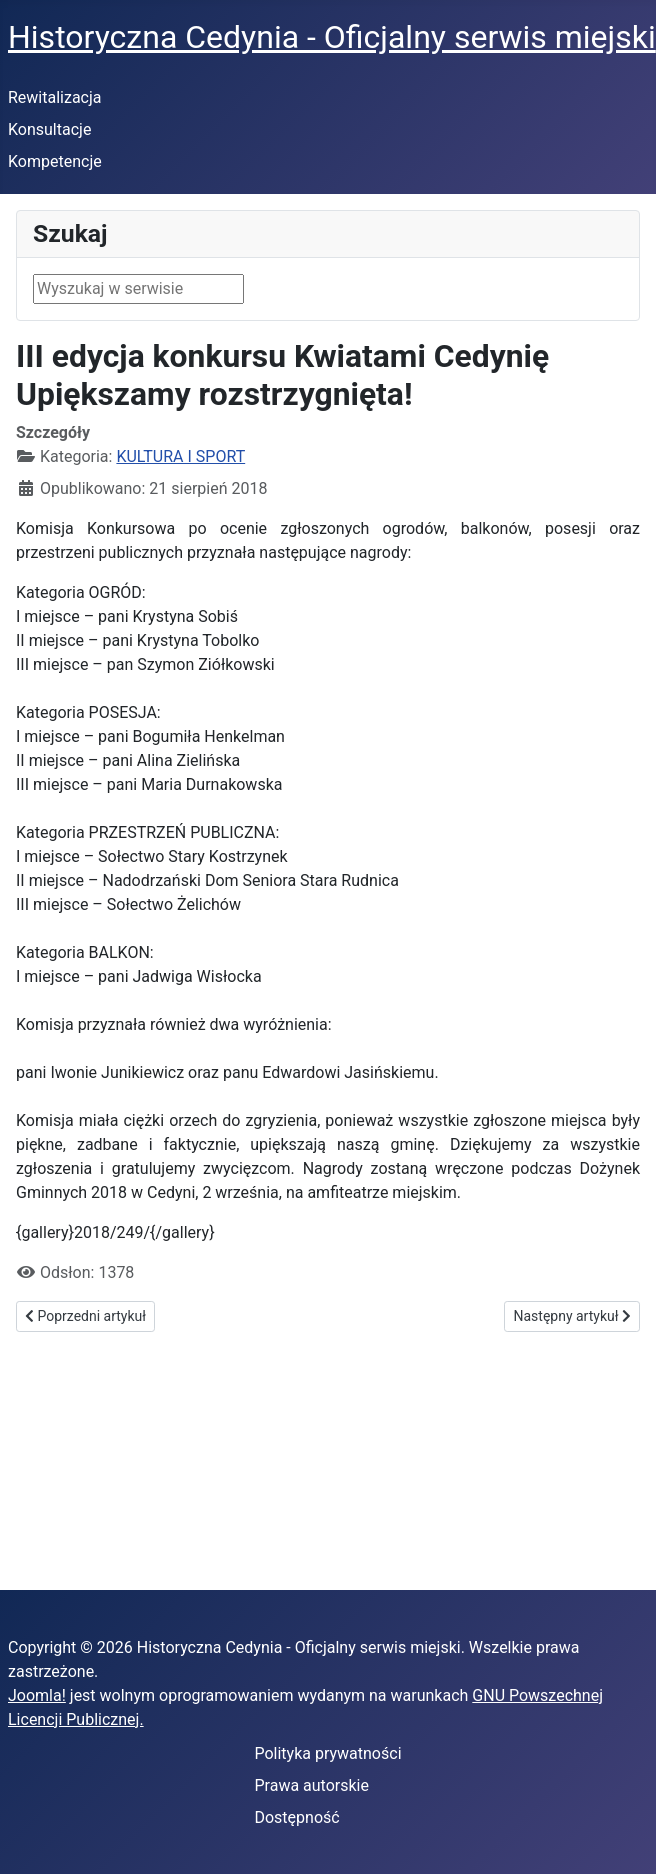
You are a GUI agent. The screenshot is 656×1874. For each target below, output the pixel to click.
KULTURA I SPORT (180, 456)
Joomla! (37, 1695)
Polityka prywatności (327, 1753)
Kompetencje (55, 161)
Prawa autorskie (311, 1785)
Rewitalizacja (55, 97)
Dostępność (296, 1817)
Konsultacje (49, 129)
